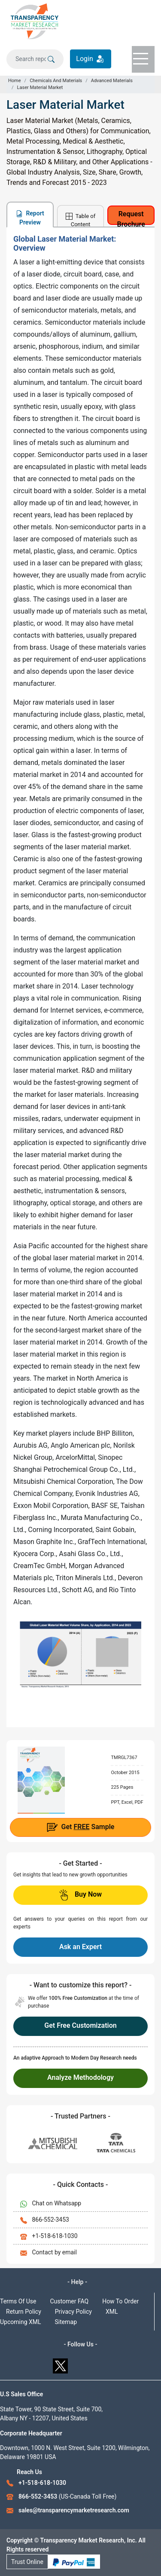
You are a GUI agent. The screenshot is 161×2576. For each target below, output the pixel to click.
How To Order (120, 2301)
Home (14, 80)
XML (112, 2311)
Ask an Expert (80, 1947)
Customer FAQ (69, 2301)
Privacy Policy (73, 2311)
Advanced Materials (112, 80)
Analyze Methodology (80, 2077)
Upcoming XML (20, 2321)
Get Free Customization (80, 2025)
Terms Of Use (18, 2301)
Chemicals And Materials (56, 80)
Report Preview (30, 218)
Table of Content (81, 220)
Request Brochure (131, 217)
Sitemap (66, 2321)
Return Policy (23, 2311)
